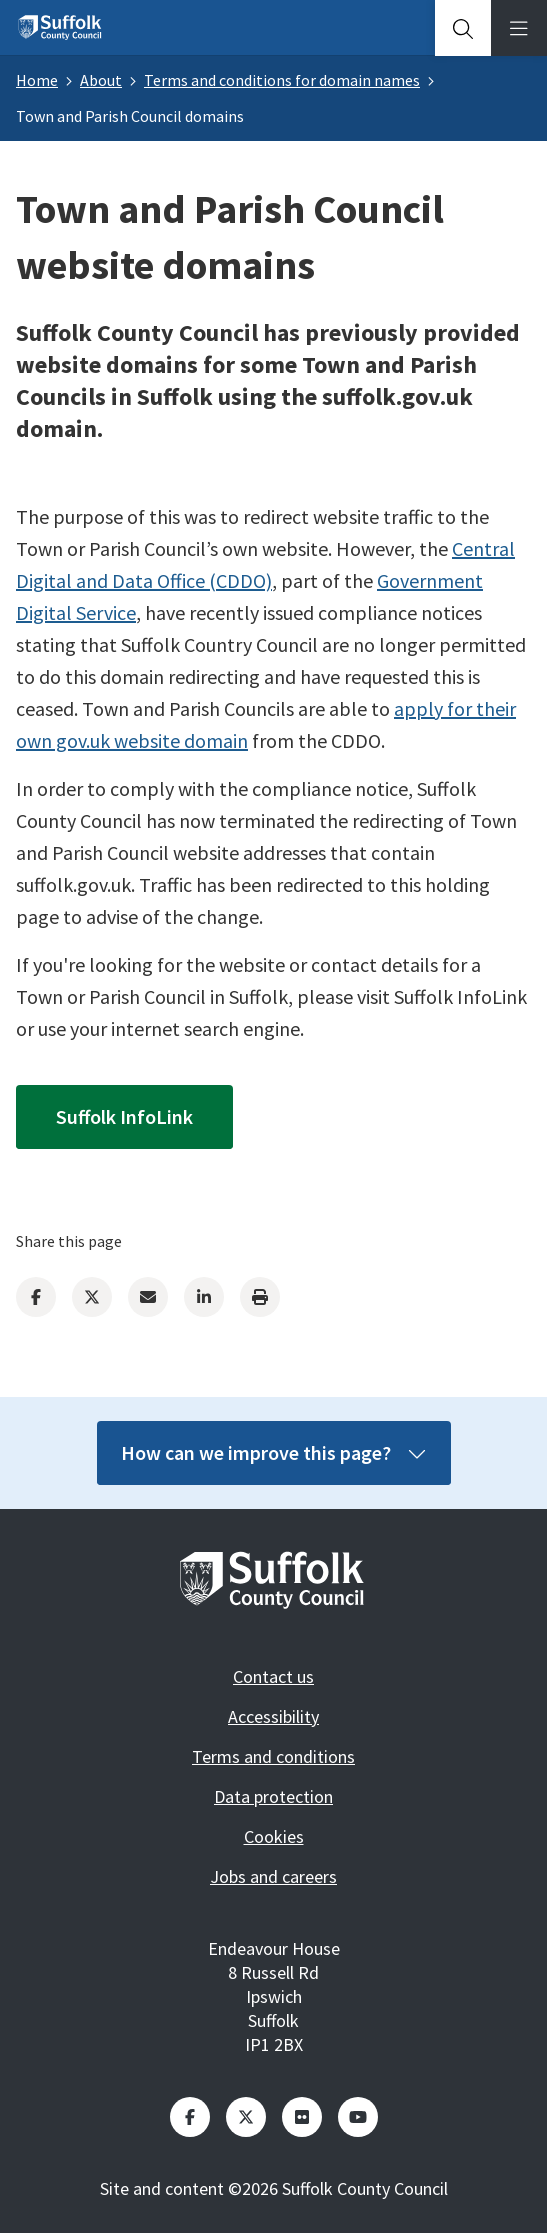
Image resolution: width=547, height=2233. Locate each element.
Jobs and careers (273, 1876)
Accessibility (273, 1716)
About (101, 80)
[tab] (463, 28)
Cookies (274, 1836)
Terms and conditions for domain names (282, 80)
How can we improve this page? (274, 1452)
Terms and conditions (273, 1756)
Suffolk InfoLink (124, 1116)
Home (37, 80)
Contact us (273, 1676)
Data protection (273, 1796)
